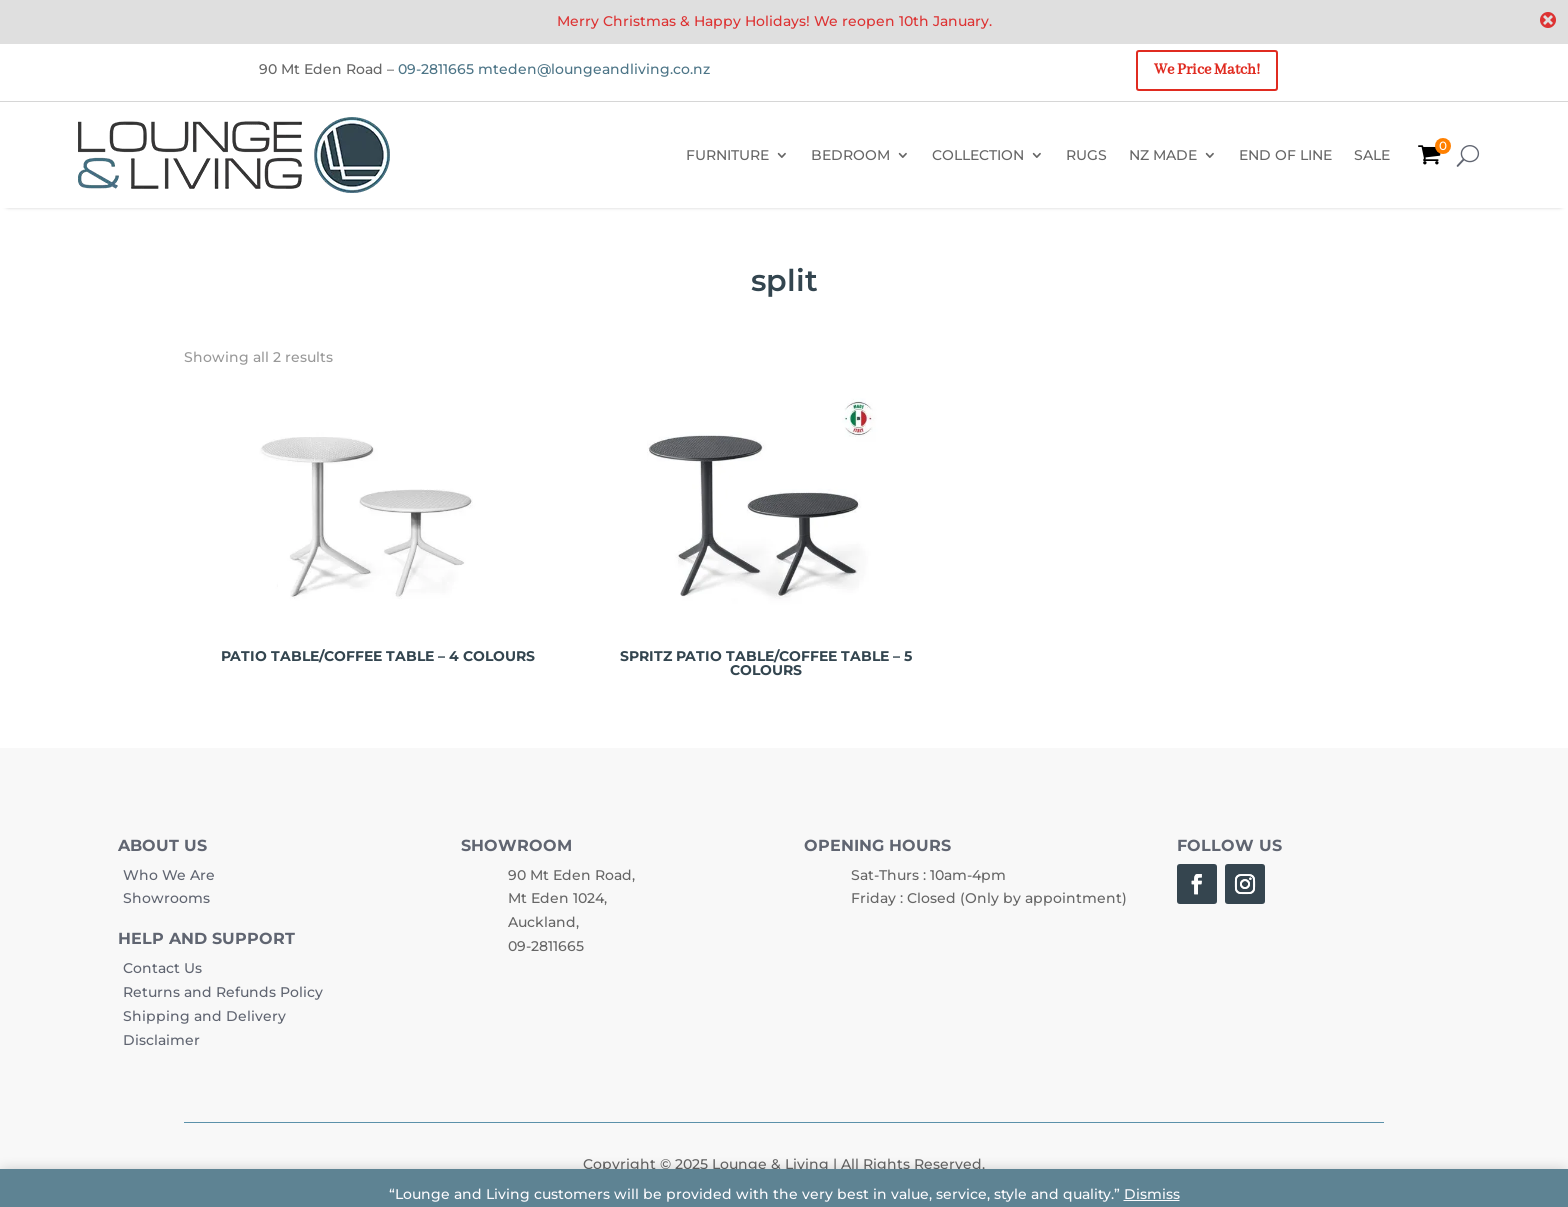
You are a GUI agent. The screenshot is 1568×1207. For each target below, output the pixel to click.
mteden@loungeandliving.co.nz (594, 69)
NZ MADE (1163, 155)
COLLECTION (978, 155)
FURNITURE (727, 155)
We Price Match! (1207, 70)
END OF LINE (1285, 155)
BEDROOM (850, 155)
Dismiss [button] (1152, 1194)
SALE (1372, 155)
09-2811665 (436, 69)
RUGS (1086, 155)
